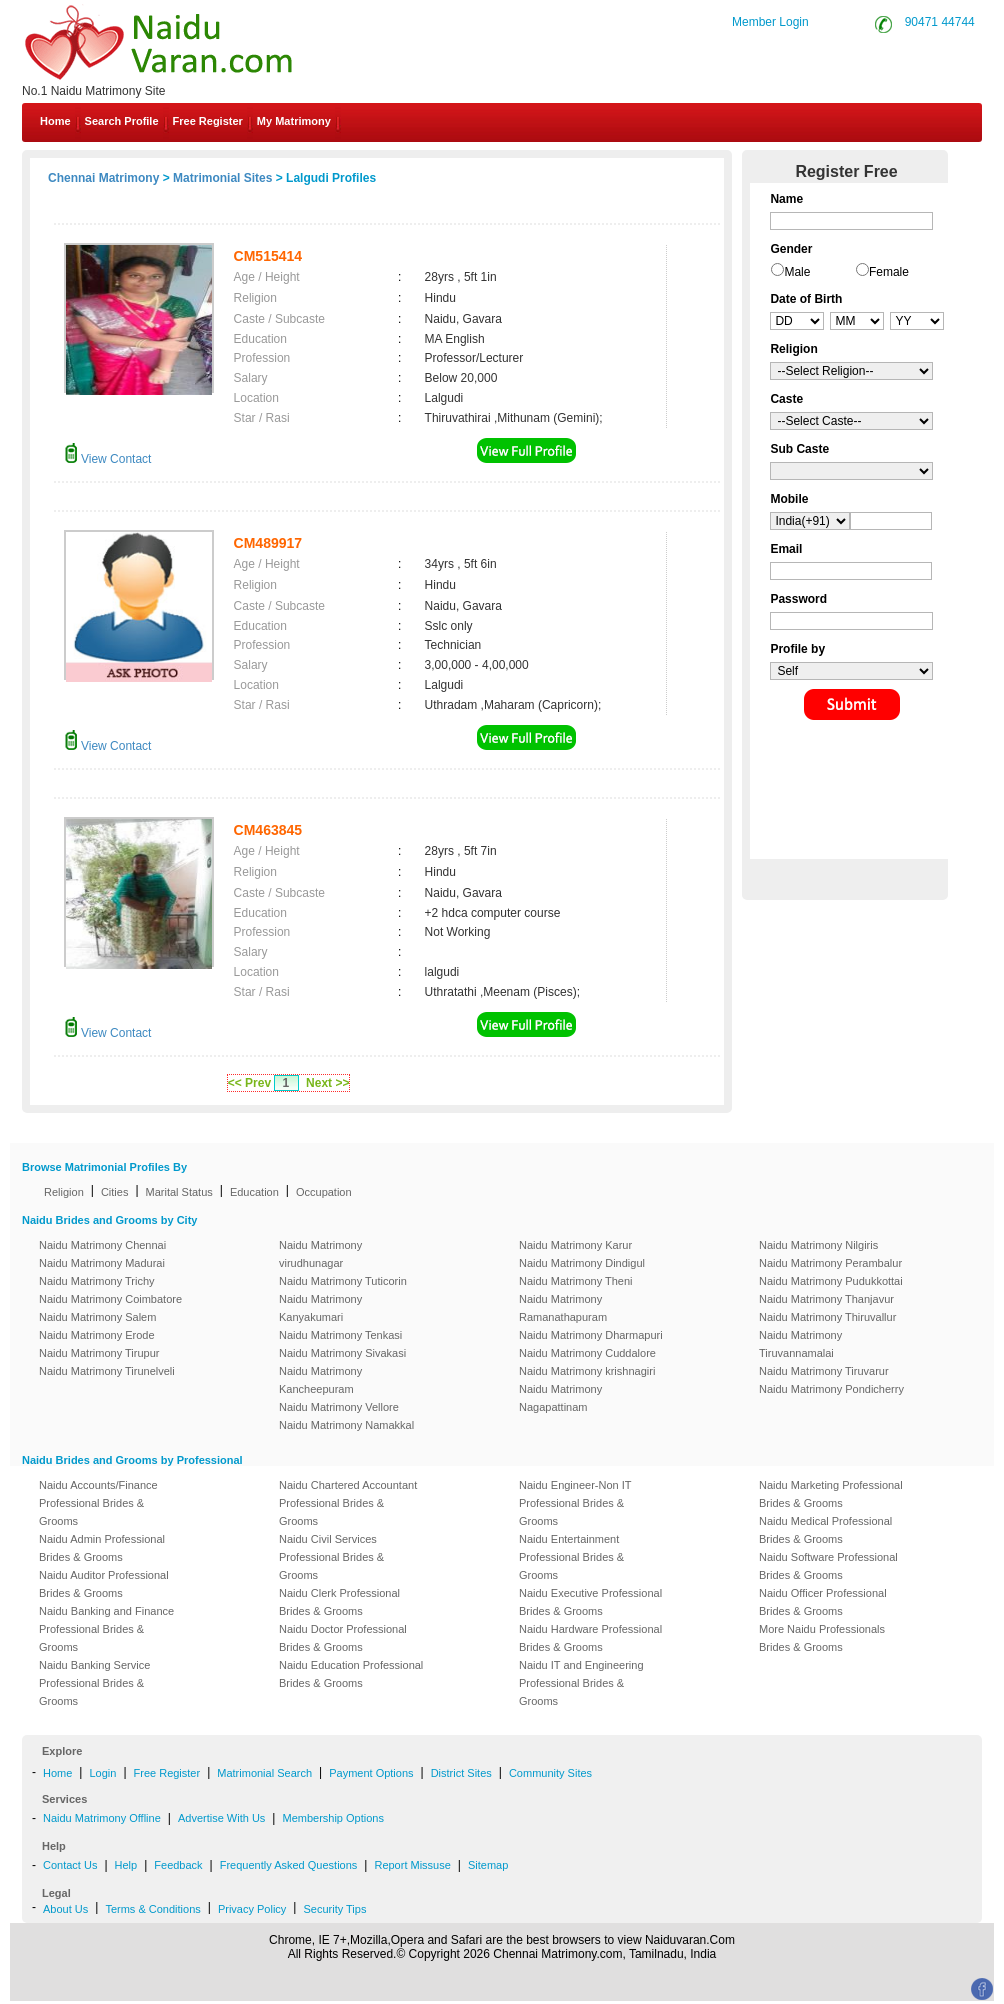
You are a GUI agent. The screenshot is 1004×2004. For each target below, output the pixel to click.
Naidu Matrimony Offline (102, 1818)
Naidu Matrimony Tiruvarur (824, 1371)
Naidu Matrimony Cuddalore (587, 1353)
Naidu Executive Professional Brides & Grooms (590, 1602)
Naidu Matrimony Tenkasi (340, 1335)
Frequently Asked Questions (289, 1865)
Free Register (208, 121)
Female (889, 272)
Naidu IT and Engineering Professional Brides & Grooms (581, 1683)
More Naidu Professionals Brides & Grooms (822, 1638)
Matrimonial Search (264, 1773)
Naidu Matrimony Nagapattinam (560, 1398)
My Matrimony (294, 121)
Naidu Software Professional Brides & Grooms (828, 1566)
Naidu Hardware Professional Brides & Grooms (590, 1638)
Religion (64, 1192)
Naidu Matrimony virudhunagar (320, 1254)
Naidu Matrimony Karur (575, 1245)
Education (254, 1192)
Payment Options (371, 1773)
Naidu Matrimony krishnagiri (587, 1371)
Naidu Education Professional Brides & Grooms (351, 1674)
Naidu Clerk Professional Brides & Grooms (339, 1602)
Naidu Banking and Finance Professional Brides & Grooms (106, 1629)
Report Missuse (412, 1865)
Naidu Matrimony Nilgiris (818, 1245)
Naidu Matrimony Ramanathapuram (563, 1308)
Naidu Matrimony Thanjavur (826, 1299)
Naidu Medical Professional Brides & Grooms (825, 1530)
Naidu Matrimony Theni (576, 1281)
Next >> (327, 1083)
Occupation (324, 1192)
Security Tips (334, 1909)
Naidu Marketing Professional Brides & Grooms (831, 1494)
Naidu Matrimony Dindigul (582, 1263)
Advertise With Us (221, 1818)
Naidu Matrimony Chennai (102, 1245)
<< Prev (249, 1083)
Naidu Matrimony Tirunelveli (107, 1371)
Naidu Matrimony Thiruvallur (827, 1317)
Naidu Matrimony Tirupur (99, 1353)
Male (797, 272)
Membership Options (333, 1818)
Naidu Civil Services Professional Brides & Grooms (331, 1557)
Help (126, 1865)
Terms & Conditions (152, 1909)
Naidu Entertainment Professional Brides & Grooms (571, 1557)
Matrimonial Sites (222, 178)
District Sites (461, 1773)
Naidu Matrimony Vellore (339, 1407)
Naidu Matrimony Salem (97, 1317)
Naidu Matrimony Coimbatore (110, 1299)
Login (102, 1773)
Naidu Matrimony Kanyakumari (320, 1308)
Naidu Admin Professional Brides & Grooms (102, 1548)
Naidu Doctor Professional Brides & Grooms (343, 1638)
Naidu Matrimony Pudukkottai (831, 1281)
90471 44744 (940, 22)
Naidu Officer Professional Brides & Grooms (823, 1602)
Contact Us (70, 1865)
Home (55, 121)
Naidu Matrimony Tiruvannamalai (800, 1344)
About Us (65, 1909)
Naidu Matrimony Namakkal (346, 1425)
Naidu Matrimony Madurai (102, 1263)
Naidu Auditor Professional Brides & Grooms (104, 1584)
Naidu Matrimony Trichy (97, 1281)
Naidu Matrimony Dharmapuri (591, 1335)
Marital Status (179, 1192)
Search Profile (122, 121)
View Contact (108, 459)
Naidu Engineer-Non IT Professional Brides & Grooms (575, 1503)
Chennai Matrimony (103, 178)
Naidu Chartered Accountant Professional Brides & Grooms (348, 1503)
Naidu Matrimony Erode (97, 1335)
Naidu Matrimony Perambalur (830, 1263)
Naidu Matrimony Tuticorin (343, 1281)
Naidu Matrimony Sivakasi (342, 1353)
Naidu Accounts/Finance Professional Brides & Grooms (98, 1503)
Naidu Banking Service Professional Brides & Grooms (94, 1683)
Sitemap (488, 1865)
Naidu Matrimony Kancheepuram (320, 1380)
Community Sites (550, 1773)
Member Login (770, 22)
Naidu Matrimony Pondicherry (831, 1389)
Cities (115, 1192)
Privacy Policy (252, 1909)
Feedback (178, 1865)
